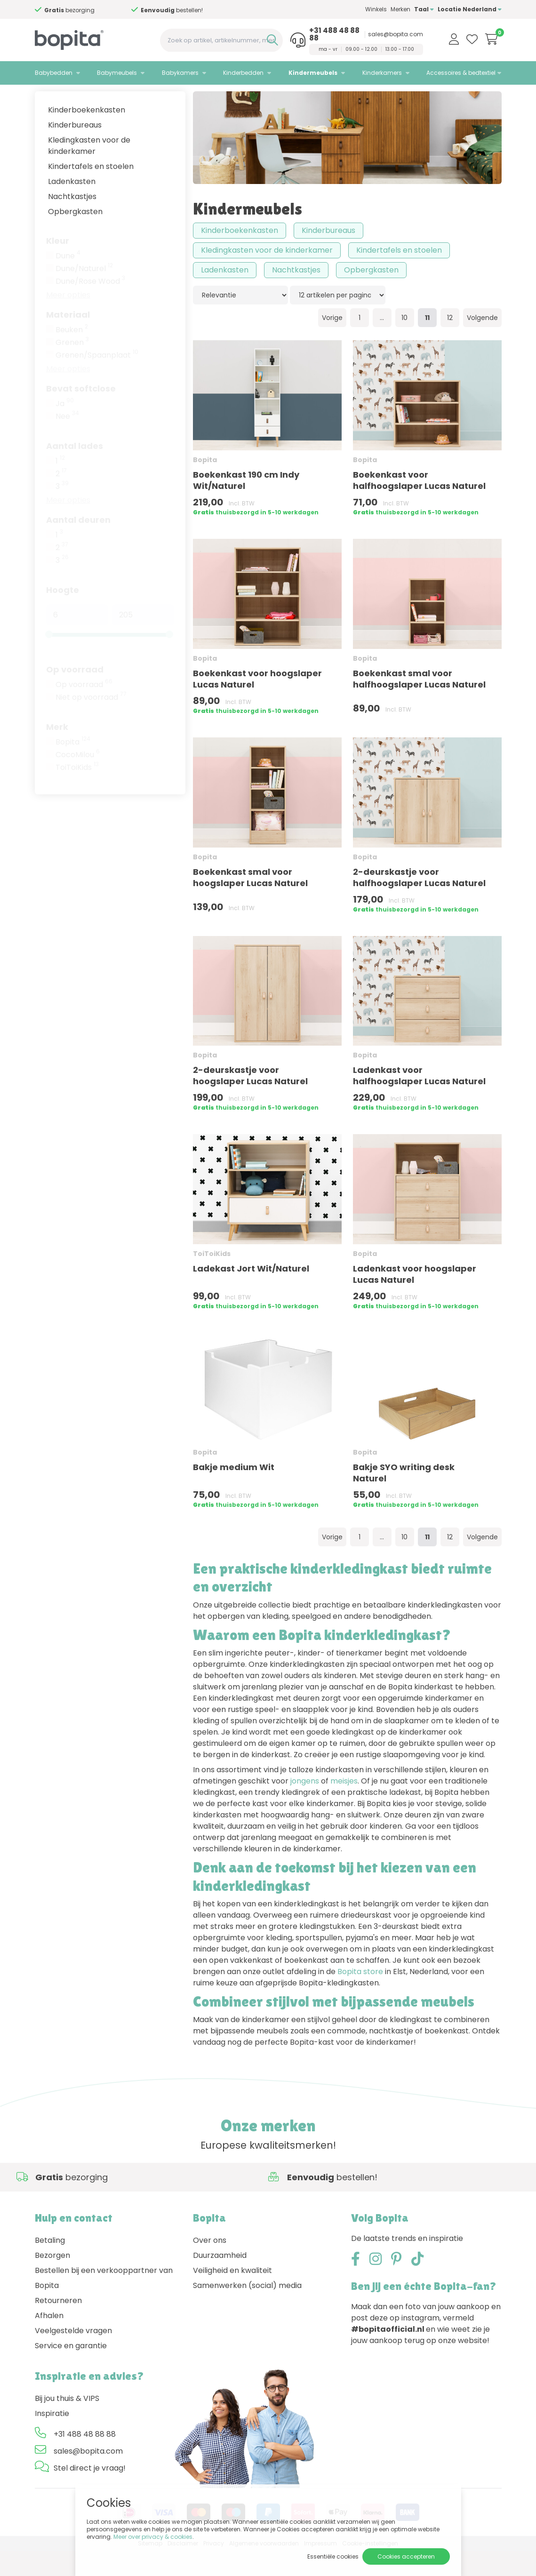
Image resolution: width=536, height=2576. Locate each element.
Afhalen (49, 2340)
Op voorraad (75, 694)
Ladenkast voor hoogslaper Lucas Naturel (414, 1299)
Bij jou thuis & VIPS (67, 2423)
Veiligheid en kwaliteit (232, 2295)
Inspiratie (52, 2438)
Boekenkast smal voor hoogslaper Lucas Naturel (250, 902)
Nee (67, 441)
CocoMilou (78, 779)
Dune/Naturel (84, 293)
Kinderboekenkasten (86, 134)
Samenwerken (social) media (247, 2310)
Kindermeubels (312, 73)
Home (44, 97)
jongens (304, 1805)
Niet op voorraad (91, 722)
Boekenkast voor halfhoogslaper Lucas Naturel (419, 505)
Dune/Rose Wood (90, 306)
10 (404, 342)
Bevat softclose (81, 413)
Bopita (73, 767)
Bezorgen (52, 2280)
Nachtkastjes (72, 221)
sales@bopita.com (395, 34)
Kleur (57, 266)
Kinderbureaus (75, 149)
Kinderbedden (243, 73)
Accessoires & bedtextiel (461, 73)
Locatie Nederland (470, 9)
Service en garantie (71, 2370)
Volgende (482, 342)
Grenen (72, 367)
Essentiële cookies (333, 2556)
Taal (424, 9)
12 (450, 342)
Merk (57, 752)
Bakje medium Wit (233, 1492)
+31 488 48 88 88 (334, 34)
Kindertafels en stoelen (91, 191)
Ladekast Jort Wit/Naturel (251, 1293)
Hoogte (62, 615)
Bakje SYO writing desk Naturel (404, 1497)
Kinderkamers (382, 73)
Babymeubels (117, 73)
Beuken (72, 355)
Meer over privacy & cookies (152, 2537)
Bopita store (360, 1996)
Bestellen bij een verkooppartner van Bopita (104, 2303)
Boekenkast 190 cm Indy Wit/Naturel (246, 505)
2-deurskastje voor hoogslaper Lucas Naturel (250, 1100)
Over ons (209, 2265)
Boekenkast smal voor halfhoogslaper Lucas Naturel (419, 703)
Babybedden (53, 73)
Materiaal (68, 339)
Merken (400, 9)
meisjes (344, 1805)
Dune (68, 281)
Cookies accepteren (406, 2556)
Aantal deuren (78, 545)
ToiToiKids (77, 792)
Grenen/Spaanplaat (97, 380)
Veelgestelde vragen (73, 2355)
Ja (65, 428)
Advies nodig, (88, 10)
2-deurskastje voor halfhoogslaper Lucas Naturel (419, 902)
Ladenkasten (72, 206)
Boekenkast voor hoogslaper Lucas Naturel (257, 703)
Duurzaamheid (220, 2280)
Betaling (50, 2265)
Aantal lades (74, 471)
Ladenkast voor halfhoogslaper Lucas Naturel (419, 1100)
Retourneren (58, 2325)
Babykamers (180, 73)
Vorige (332, 342)
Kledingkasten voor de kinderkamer (89, 171)
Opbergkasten (75, 236)
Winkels (376, 9)
